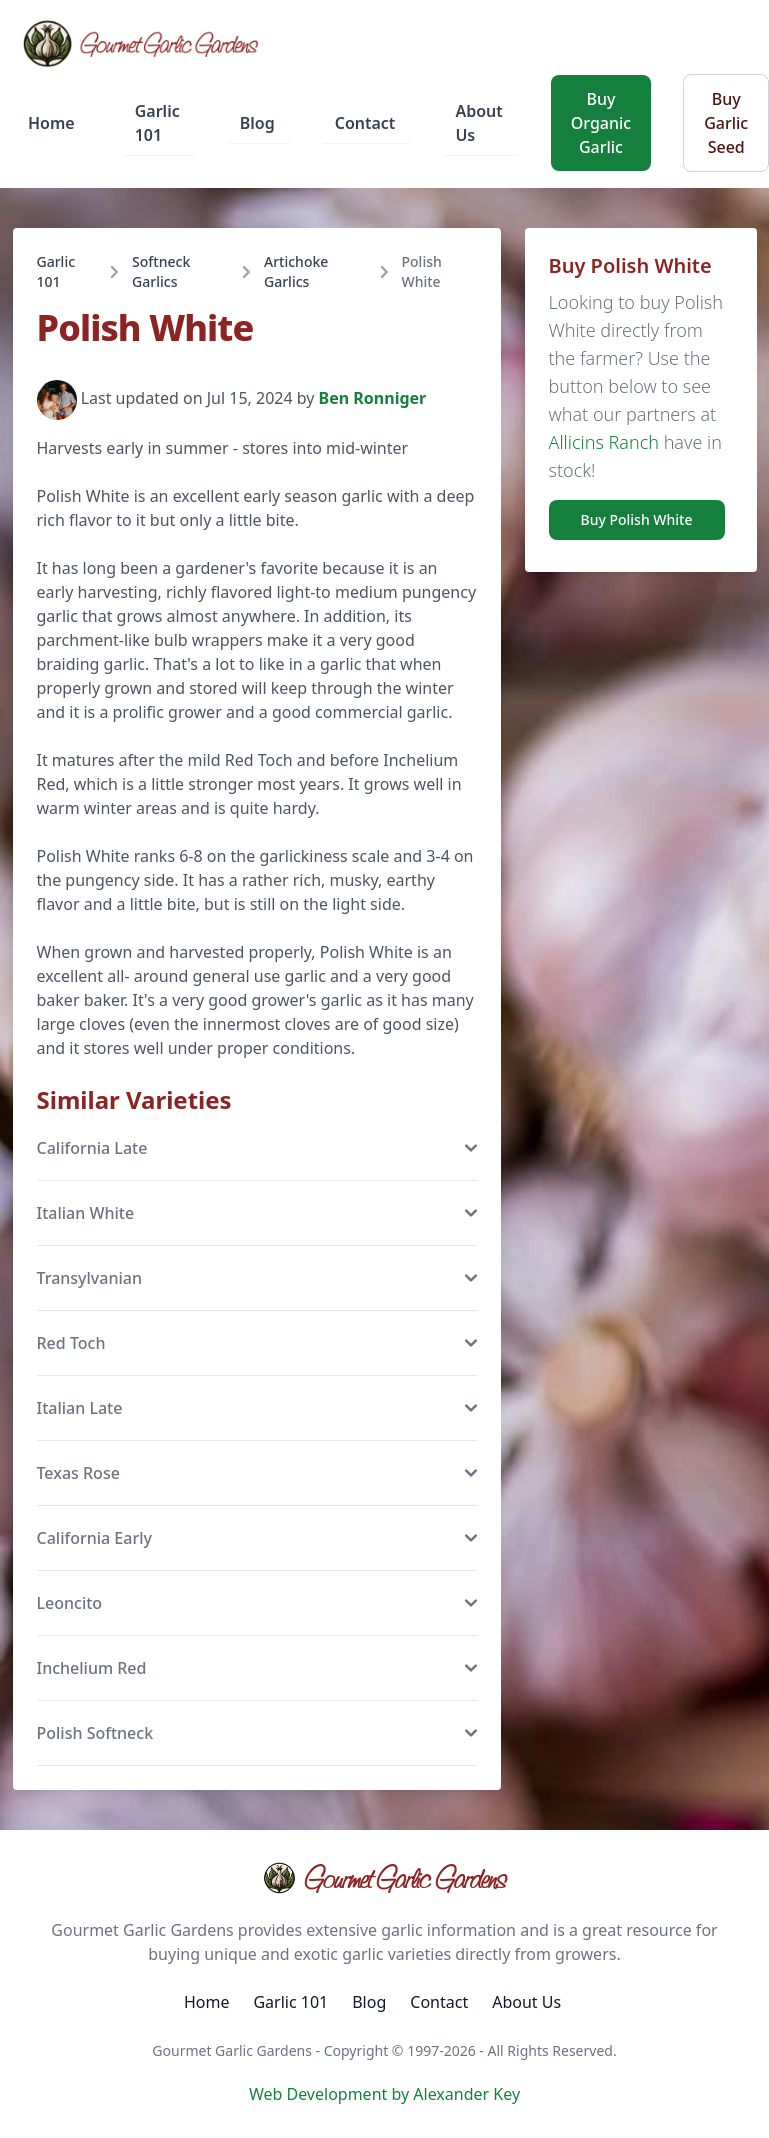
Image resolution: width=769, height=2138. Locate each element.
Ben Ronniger (373, 399)
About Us (478, 123)
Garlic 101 (157, 123)
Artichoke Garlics (296, 271)
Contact (365, 123)
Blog (257, 123)
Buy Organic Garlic (601, 123)
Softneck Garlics (161, 271)
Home (51, 123)
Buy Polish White (637, 519)
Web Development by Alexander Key (384, 2094)
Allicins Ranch (604, 442)
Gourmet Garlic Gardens (384, 1878)
